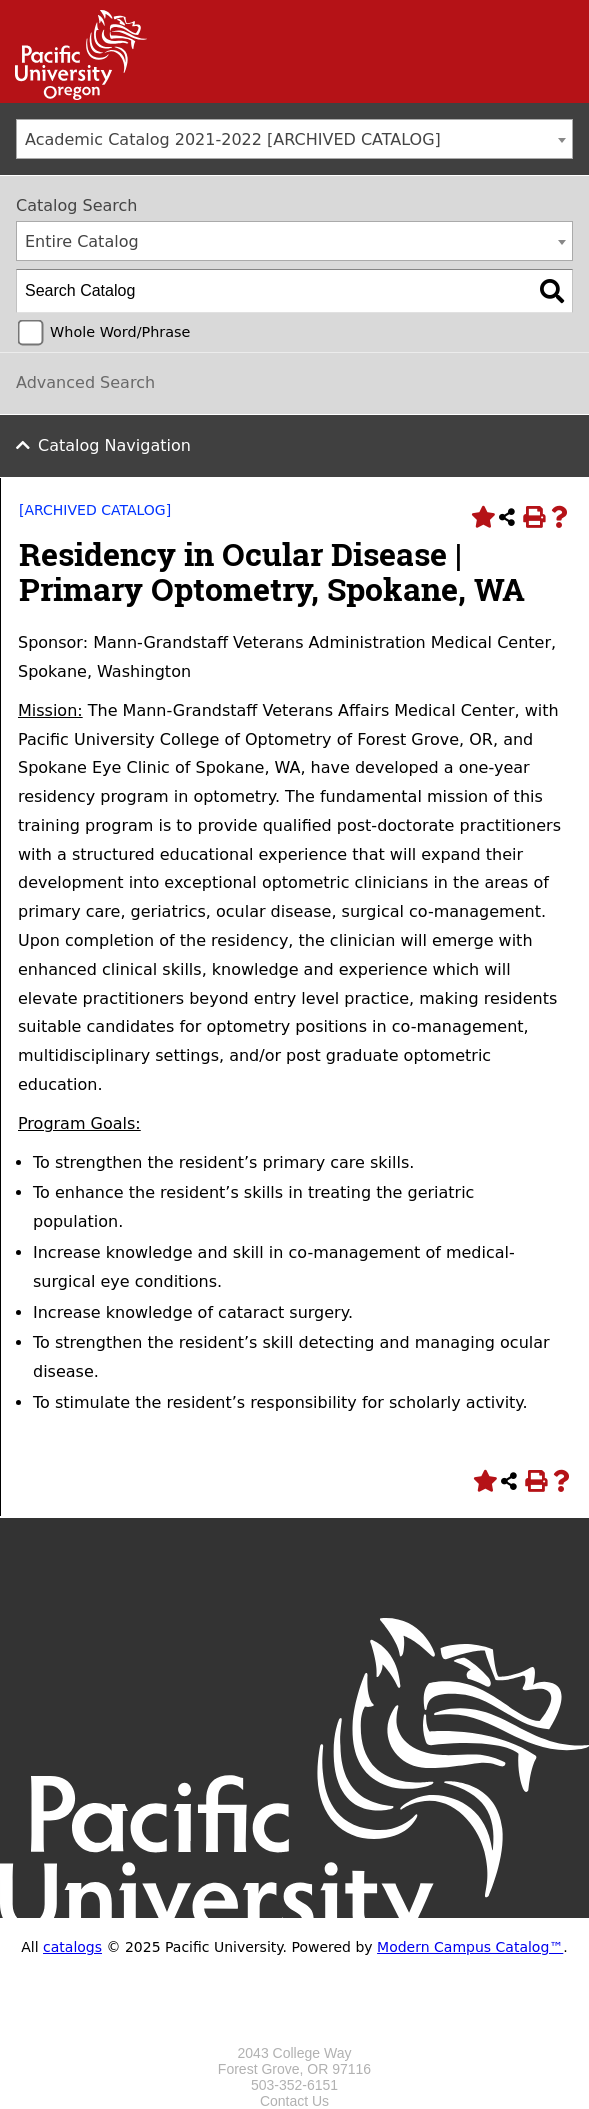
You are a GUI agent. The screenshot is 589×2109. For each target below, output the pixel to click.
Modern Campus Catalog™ (470, 1947)
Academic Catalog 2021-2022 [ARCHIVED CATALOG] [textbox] (233, 139)
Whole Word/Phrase (120, 332)
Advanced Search (85, 382)
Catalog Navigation (114, 445)
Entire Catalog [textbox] (82, 241)
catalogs (72, 1947)
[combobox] (294, 139)
